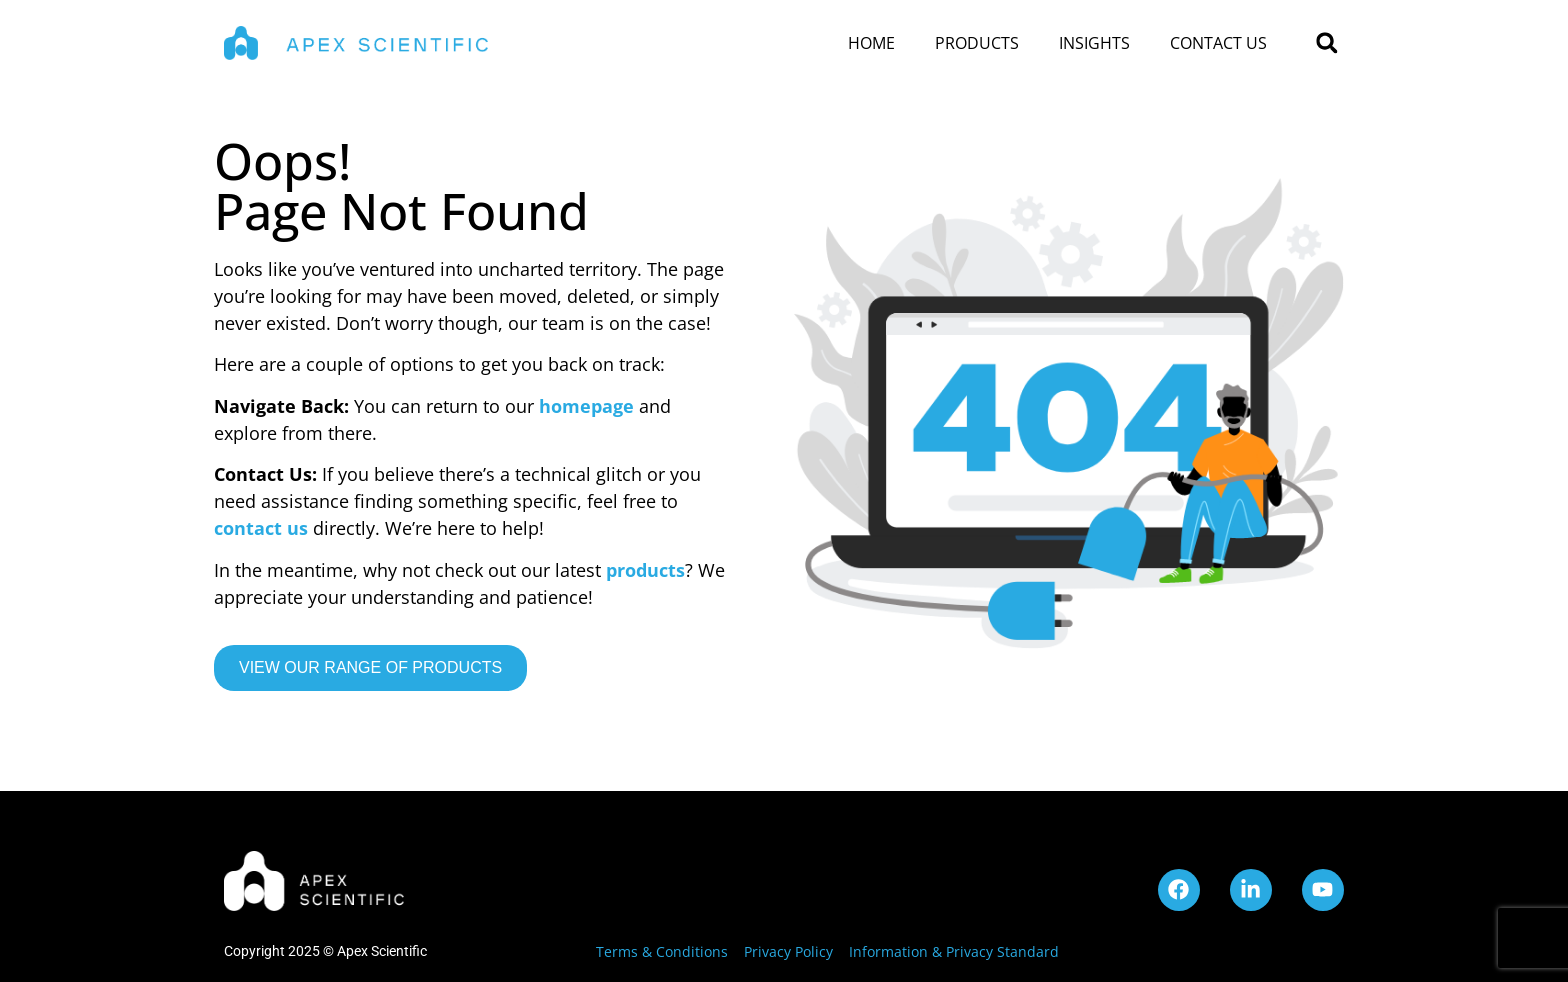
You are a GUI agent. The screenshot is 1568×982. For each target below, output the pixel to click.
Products (977, 43)
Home (871, 43)
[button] (1326, 43)
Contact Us (1218, 43)
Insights (1094, 43)
